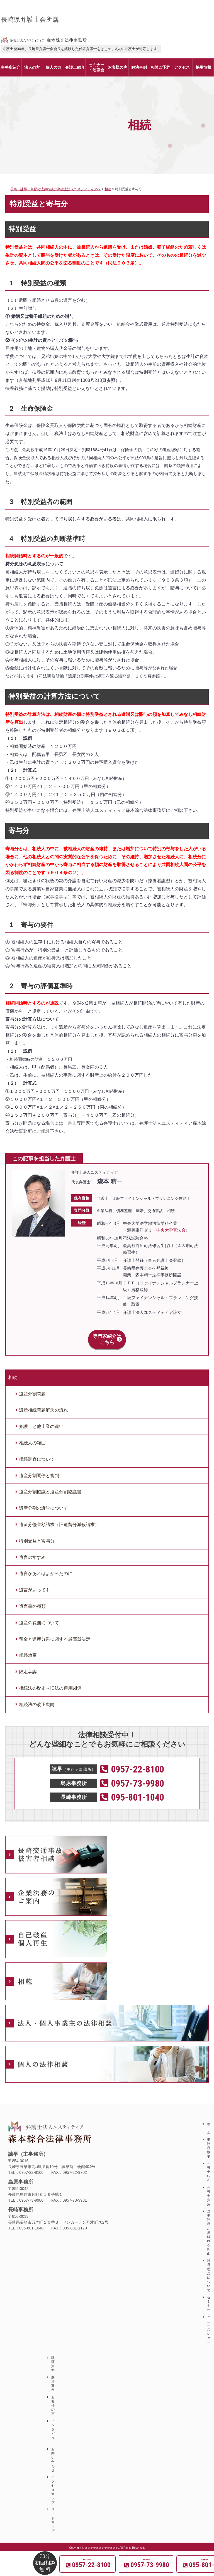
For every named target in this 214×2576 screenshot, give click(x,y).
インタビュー (53, 2425)
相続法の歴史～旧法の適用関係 (50, 1682)
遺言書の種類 (32, 1600)
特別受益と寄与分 (37, 1534)
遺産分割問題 (32, 1387)
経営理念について (208, 2269)
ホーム (208, 2122)
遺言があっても (34, 1583)
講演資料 (53, 2358)
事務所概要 (208, 2142)
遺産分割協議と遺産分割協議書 (50, 1485)
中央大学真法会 (171, 1230)
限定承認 (28, 1665)
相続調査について (37, 1453)
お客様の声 (53, 2399)
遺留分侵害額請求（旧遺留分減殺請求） (59, 1518)
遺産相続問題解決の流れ (43, 1403)
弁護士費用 (208, 2189)
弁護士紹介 (208, 2165)
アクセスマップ (53, 2483)
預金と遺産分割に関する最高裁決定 (54, 1632)
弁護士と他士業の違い (41, 1420)
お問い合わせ (53, 2453)
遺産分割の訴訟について (43, 1502)
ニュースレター (208, 2323)
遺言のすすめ (32, 1551)
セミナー (208, 2297)
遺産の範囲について (39, 1616)
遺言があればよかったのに (45, 1567)
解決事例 (53, 2377)
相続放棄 (28, 1649)
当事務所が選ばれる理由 (208, 2226)
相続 (12, 1371)
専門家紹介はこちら (107, 1336)
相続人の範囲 (32, 1436)
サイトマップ (53, 2513)
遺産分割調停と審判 (39, 1469)
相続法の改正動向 (37, 1698)
